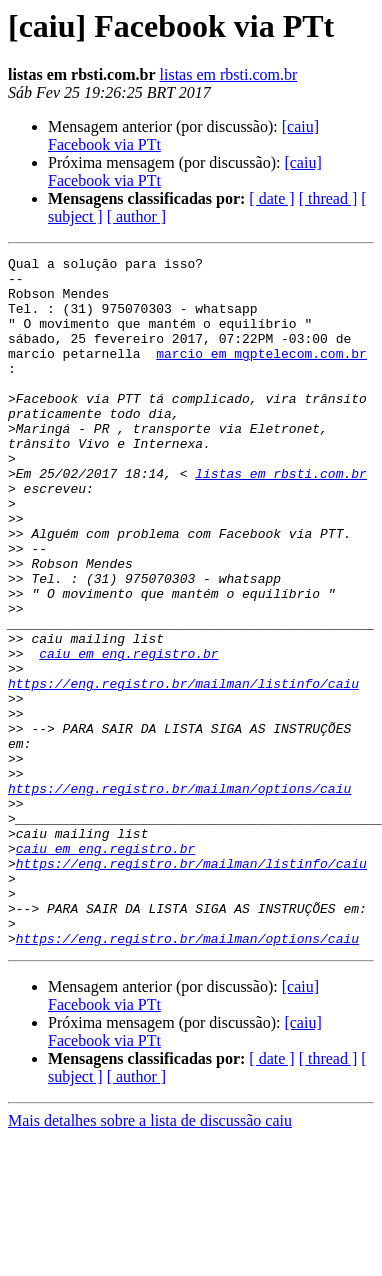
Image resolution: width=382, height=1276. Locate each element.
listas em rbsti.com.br (229, 74)
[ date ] (271, 198)
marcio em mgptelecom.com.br (261, 374)
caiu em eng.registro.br (128, 734)
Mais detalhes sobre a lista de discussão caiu (150, 1258)
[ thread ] (328, 198)
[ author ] (137, 216)
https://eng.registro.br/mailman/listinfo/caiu (183, 770)
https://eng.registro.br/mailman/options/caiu (179, 896)
